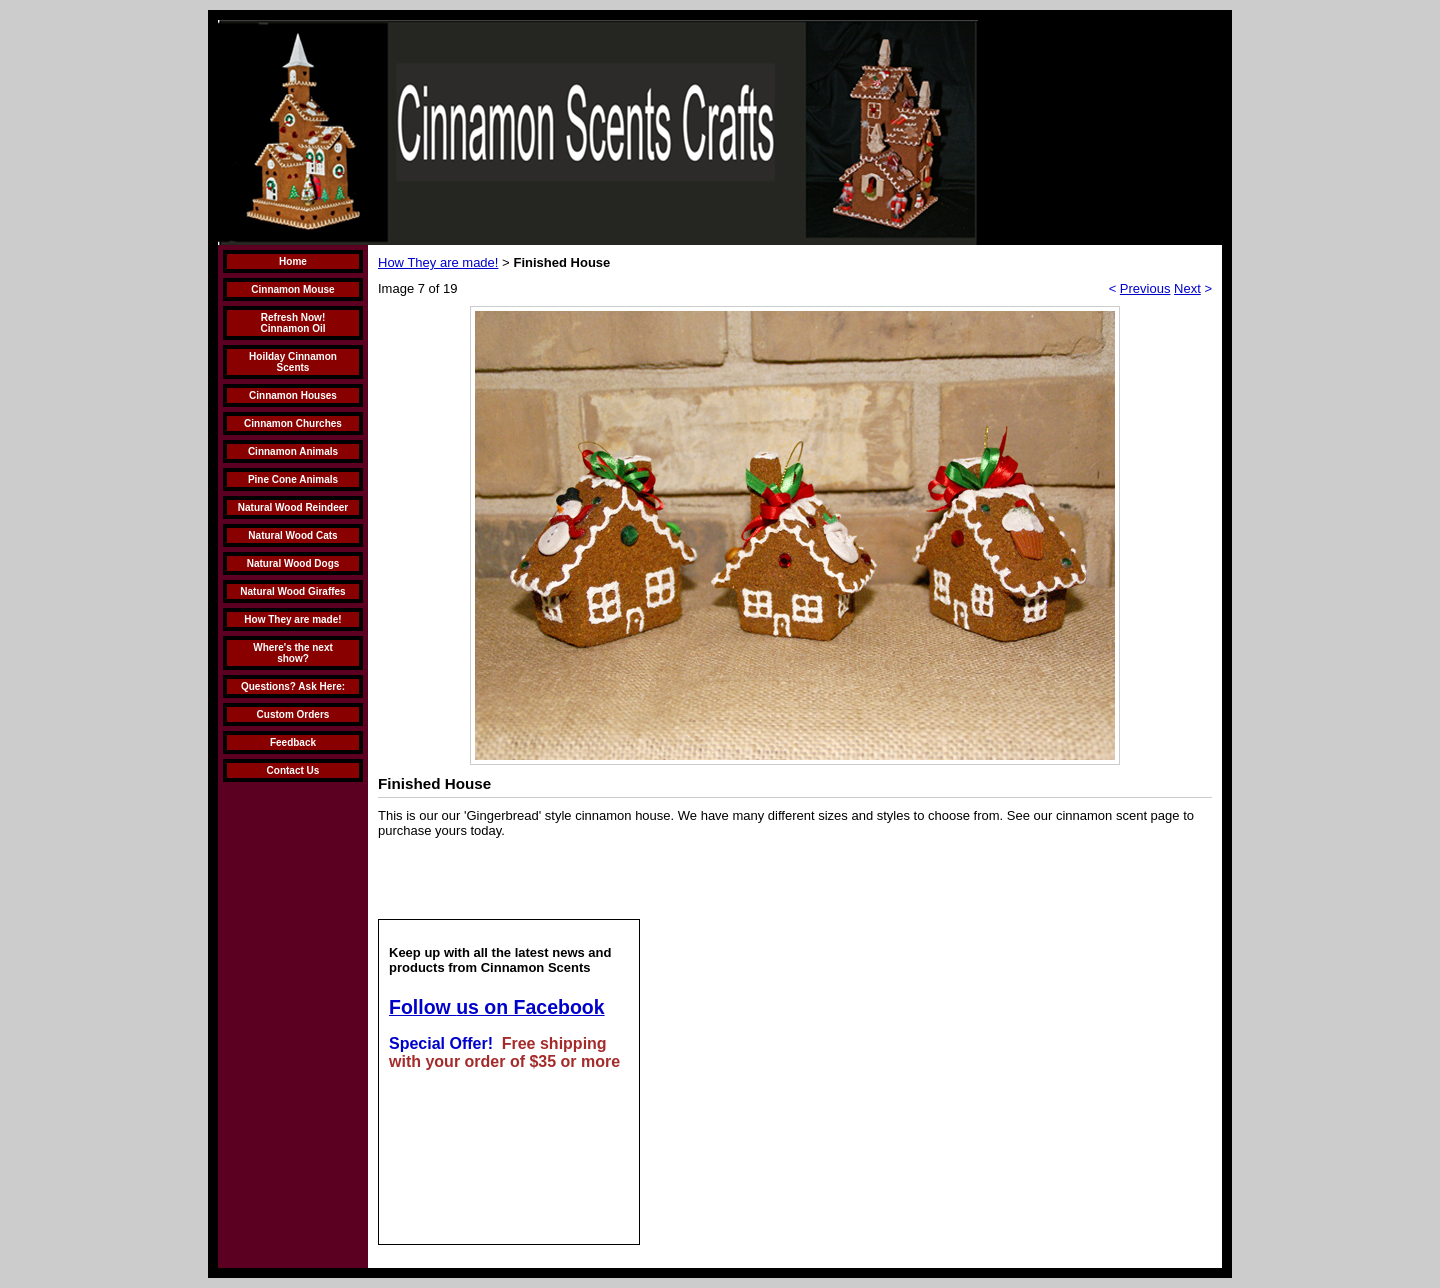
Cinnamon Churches (293, 423)
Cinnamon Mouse (292, 289)
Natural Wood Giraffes (292, 591)
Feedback (293, 742)
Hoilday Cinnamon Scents (293, 362)
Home (293, 261)
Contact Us (293, 770)
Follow (422, 1007)
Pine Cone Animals (293, 479)
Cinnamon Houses (293, 395)
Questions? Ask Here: (293, 686)
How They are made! (292, 619)
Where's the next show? (293, 653)
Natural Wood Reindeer (293, 507)
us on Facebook (530, 1007)
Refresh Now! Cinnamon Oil (293, 323)
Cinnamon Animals (293, 451)
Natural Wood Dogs (293, 563)
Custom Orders (293, 714)
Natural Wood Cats (292, 535)
